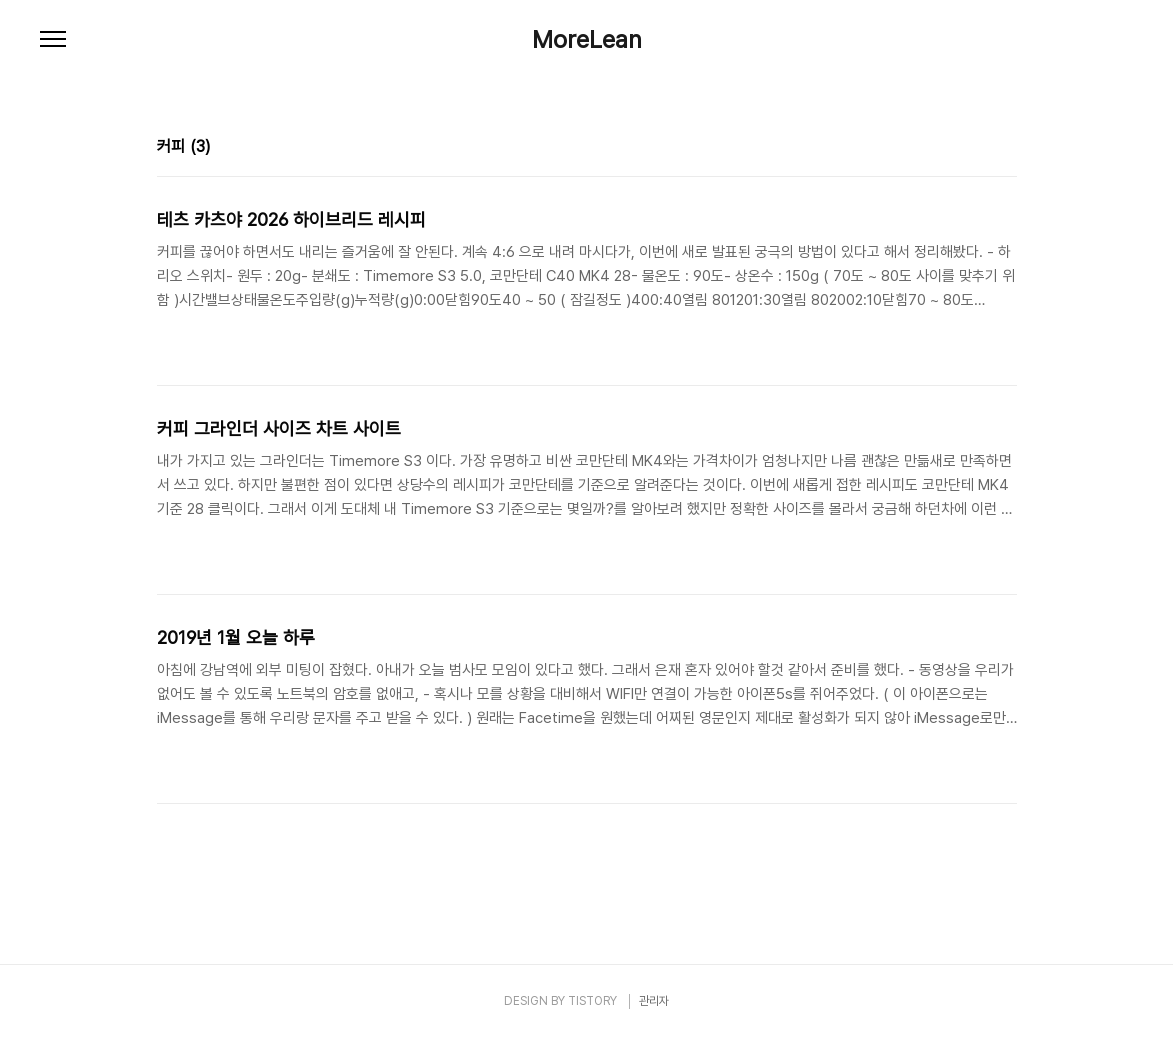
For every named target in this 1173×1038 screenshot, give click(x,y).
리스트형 (1005, 149)
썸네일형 (977, 149)
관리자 (654, 1001)
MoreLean (587, 40)
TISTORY (592, 1001)
